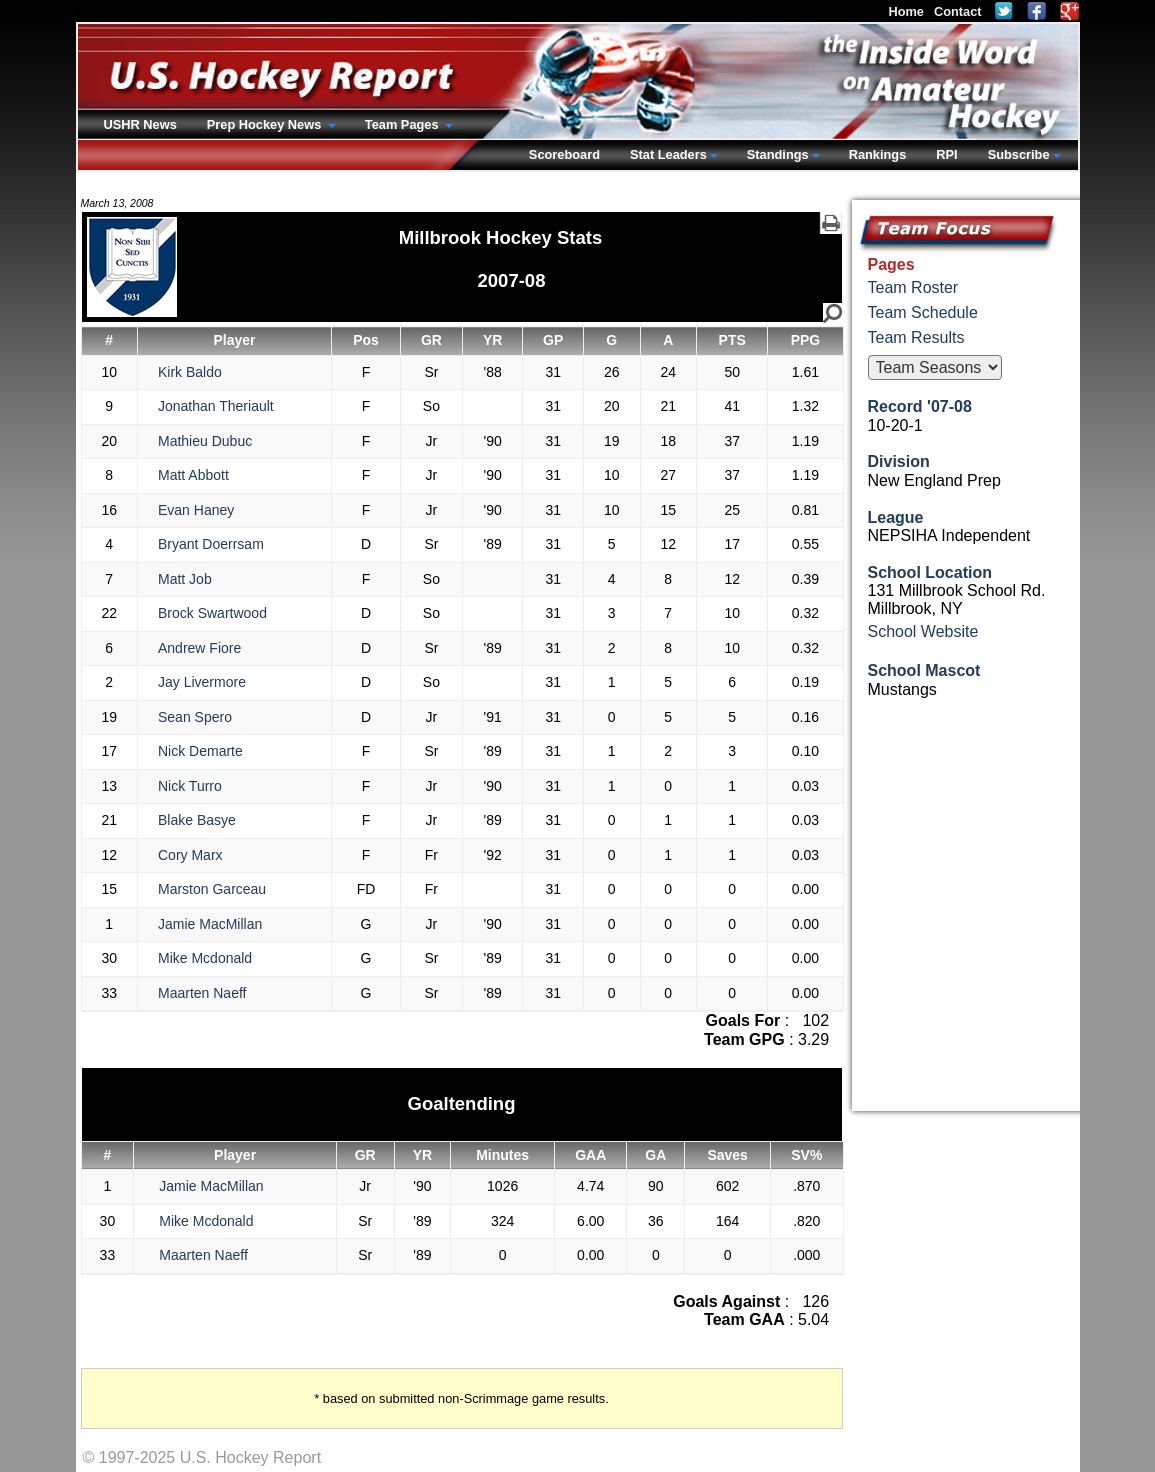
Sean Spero (195, 717)
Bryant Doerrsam (211, 544)
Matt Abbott (193, 475)
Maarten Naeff (202, 993)
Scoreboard (564, 154)
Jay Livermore (202, 682)
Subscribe (1019, 154)
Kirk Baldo (190, 372)
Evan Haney (196, 510)
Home (906, 11)
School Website (923, 631)
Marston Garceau (212, 889)
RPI (946, 154)
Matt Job (185, 579)
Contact (958, 11)
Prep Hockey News (266, 124)
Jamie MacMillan (210, 924)
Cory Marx (190, 855)
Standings (778, 154)
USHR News (140, 124)
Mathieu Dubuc (205, 441)
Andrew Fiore (199, 648)
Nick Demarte (200, 751)
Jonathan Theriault (216, 406)
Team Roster (913, 287)
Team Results (916, 337)
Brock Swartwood (212, 613)
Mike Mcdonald (205, 958)
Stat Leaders (668, 154)
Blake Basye (197, 820)
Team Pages (403, 124)
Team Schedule (923, 312)
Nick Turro (190, 786)
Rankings (878, 154)
